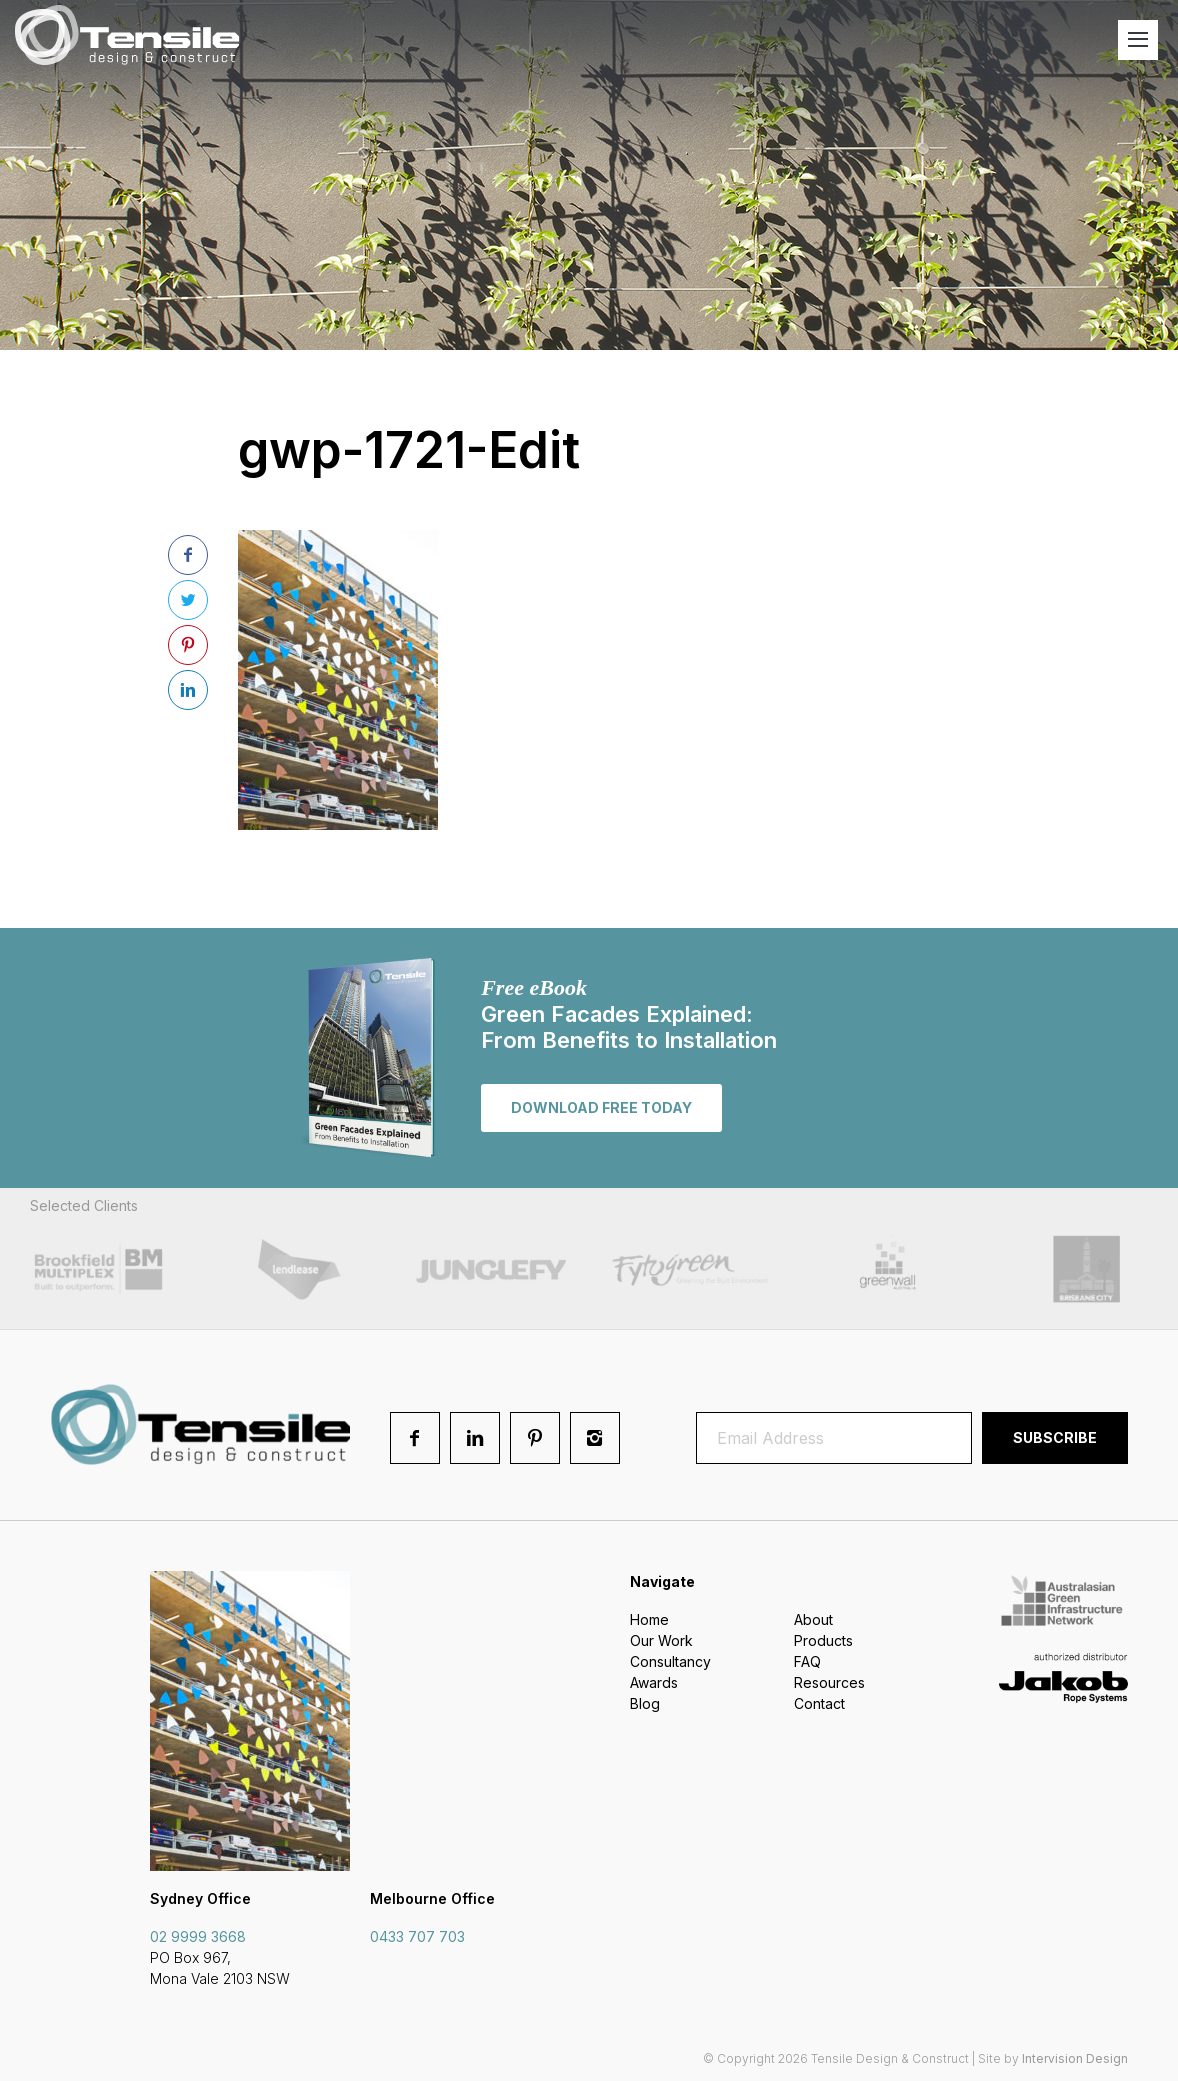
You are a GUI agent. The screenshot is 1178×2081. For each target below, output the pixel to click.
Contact (819, 1703)
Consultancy (670, 1661)
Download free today (601, 1107)
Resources (829, 1682)
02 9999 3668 (198, 1936)
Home (649, 1619)
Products (823, 1640)
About (813, 1619)
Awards (654, 1682)
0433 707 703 (417, 1936)
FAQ (807, 1661)
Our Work (661, 1640)
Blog (645, 1703)
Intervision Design (1075, 2058)
